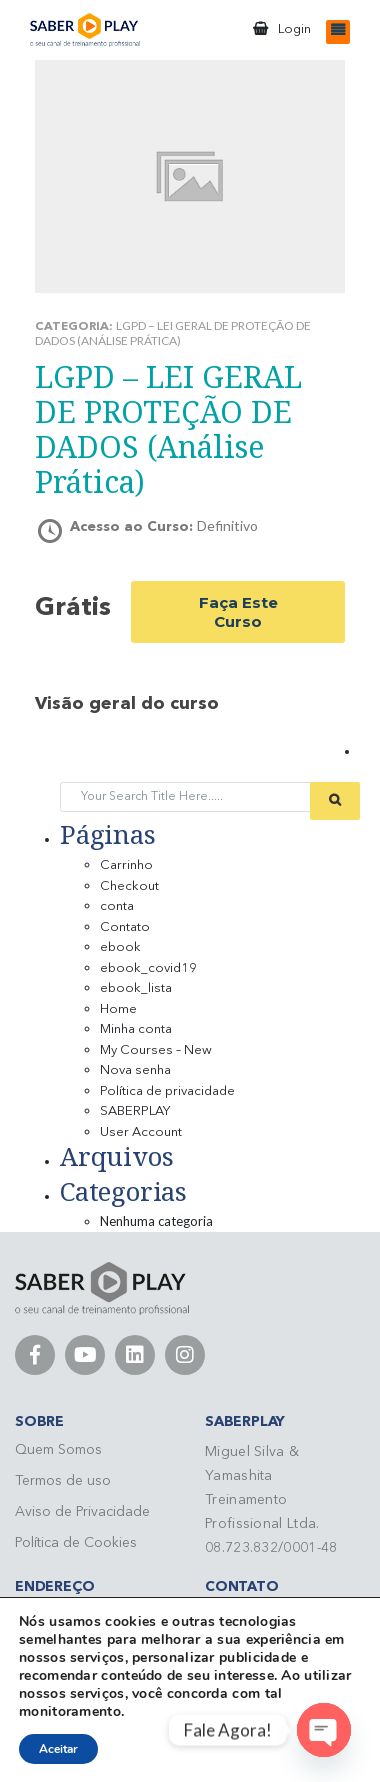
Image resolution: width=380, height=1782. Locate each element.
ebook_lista (136, 988)
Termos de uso (63, 1481)
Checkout (129, 886)
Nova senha (135, 1070)
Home (118, 1009)
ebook (120, 947)
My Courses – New (156, 1050)
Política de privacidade (167, 1091)
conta (117, 906)
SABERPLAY (135, 1111)
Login (294, 29)
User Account (141, 1132)
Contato (125, 927)
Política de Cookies (76, 1543)
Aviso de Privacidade (82, 1512)
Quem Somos (58, 1450)
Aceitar (58, 1749)
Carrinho (126, 865)
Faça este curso (238, 612)
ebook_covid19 (148, 968)
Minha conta (136, 1029)
